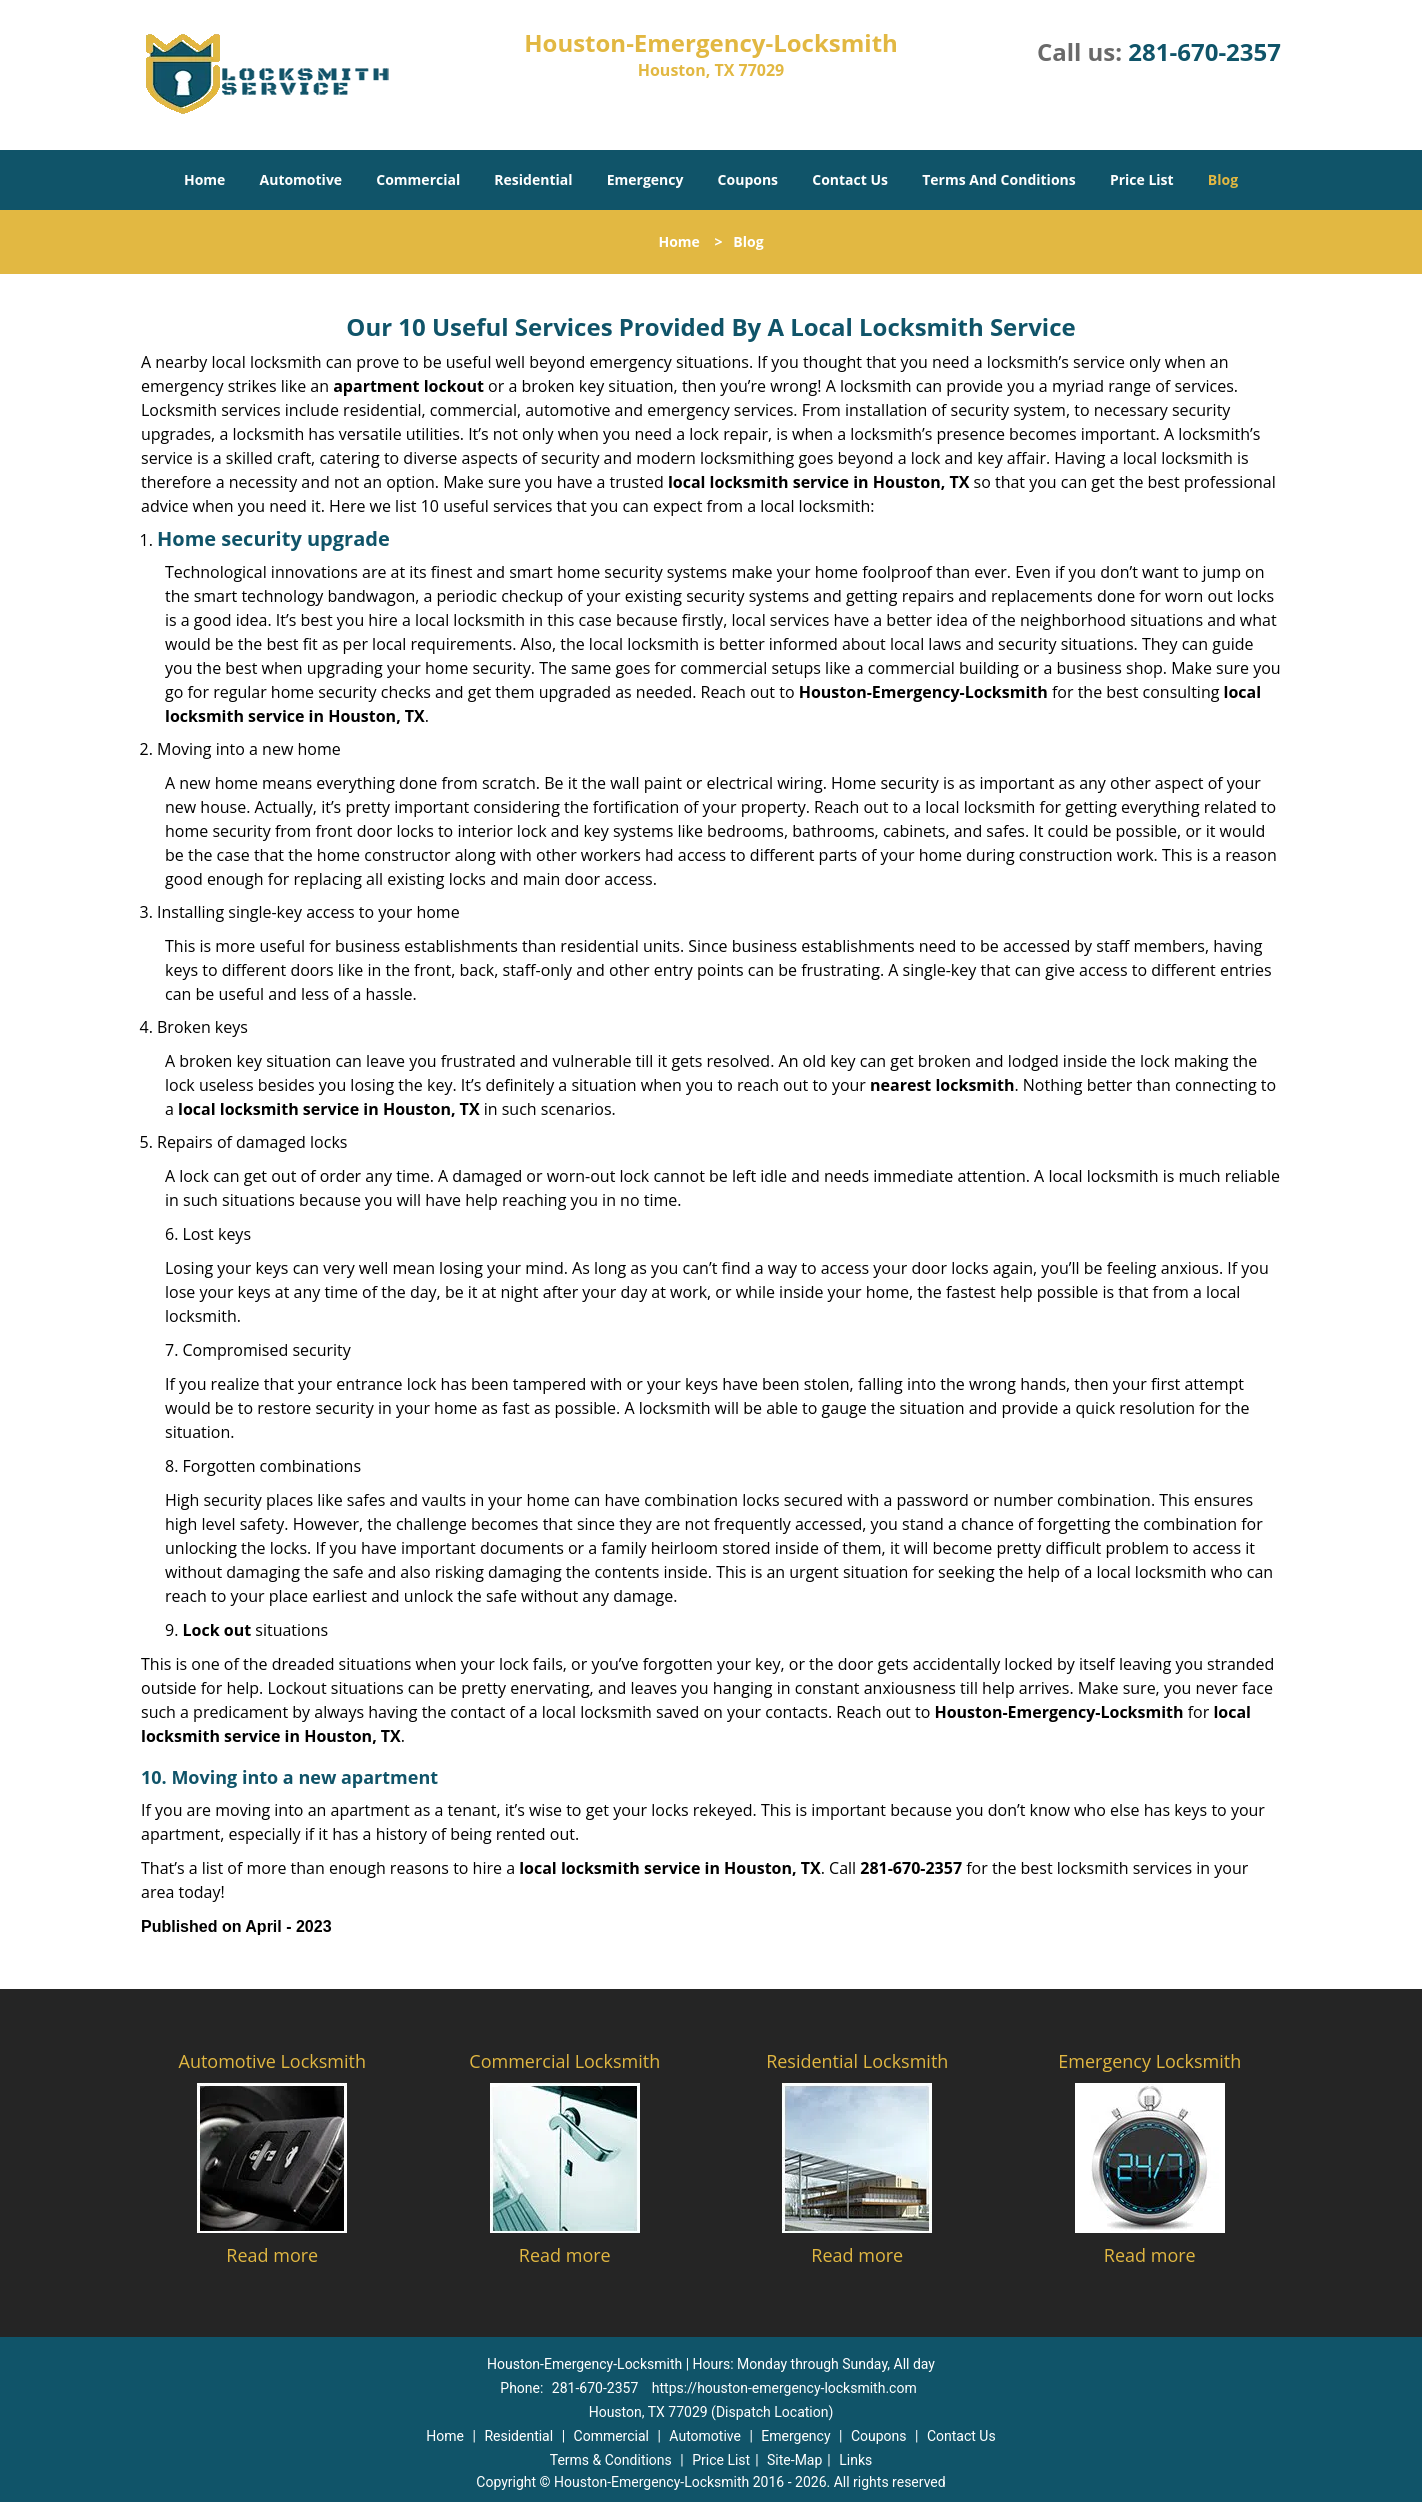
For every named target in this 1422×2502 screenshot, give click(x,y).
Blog (1223, 179)
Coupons (748, 179)
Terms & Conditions (611, 2460)
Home (204, 179)
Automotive (301, 179)
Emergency (645, 179)
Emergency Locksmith (1149, 2061)
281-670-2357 (1204, 51)
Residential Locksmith (857, 2061)
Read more (272, 2255)
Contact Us (850, 179)
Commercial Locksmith (564, 2061)
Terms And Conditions (999, 179)
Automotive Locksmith (272, 2061)
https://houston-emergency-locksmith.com (784, 2388)
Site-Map (794, 2460)
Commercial (418, 179)
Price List (1142, 179)
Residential (533, 179)
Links (855, 2460)
